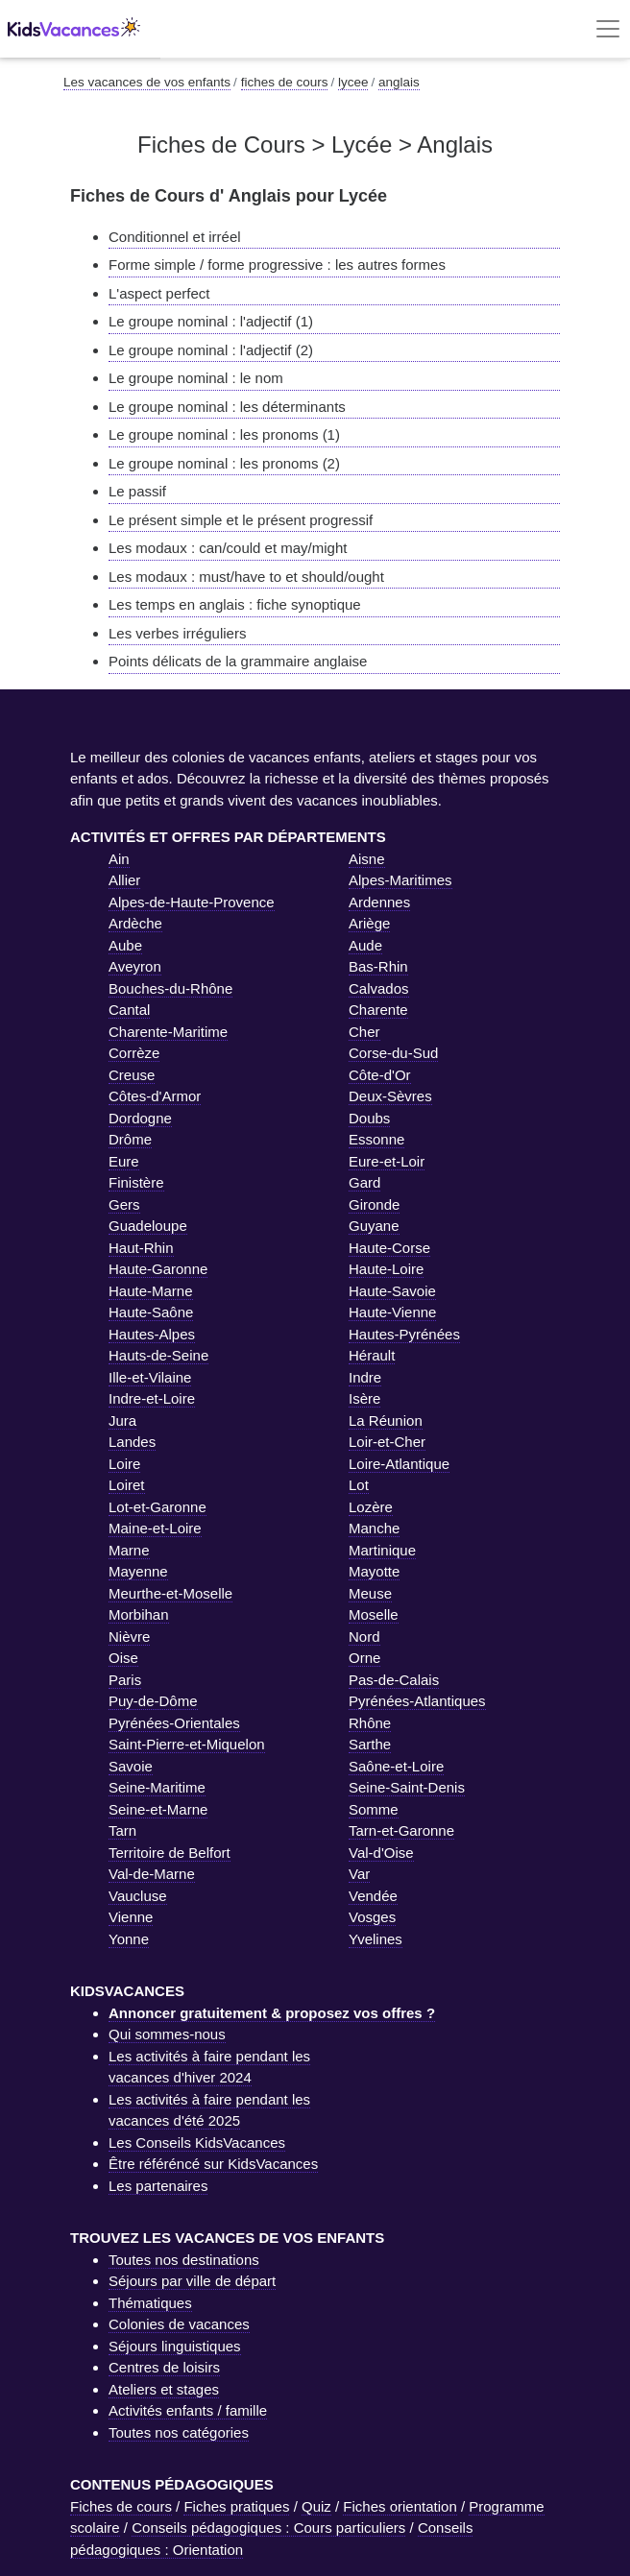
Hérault (372, 1355)
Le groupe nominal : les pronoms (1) (224, 434)
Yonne (129, 1939)
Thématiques (150, 2303)
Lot (359, 1485)
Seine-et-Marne (158, 1809)
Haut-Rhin (141, 1248)
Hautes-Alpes (152, 1334)
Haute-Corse (389, 1248)
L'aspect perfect (159, 293)
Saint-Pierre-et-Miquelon (187, 1744)
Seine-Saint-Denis (407, 1787)
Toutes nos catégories (179, 2432)
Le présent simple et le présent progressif (241, 520)
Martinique (382, 1550)
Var (359, 1874)
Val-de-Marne (152, 1874)
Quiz (316, 2506)
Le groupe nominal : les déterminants (227, 406)
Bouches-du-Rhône (170, 988)
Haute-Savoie (392, 1291)
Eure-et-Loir (386, 1161)
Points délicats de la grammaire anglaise (238, 661)
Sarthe (370, 1744)
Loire (124, 1464)
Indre (365, 1377)
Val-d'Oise (381, 1852)
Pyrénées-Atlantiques (417, 1701)
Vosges (372, 1917)
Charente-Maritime (168, 1031)
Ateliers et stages (164, 2389)
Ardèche (135, 923)
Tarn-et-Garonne (401, 1830)
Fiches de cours (121, 2506)
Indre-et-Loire (152, 1398)
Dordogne (140, 1118)
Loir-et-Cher (387, 1441)
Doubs (369, 1118)
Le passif (137, 491)
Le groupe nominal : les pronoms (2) (224, 463)
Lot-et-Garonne (157, 1507)
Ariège (369, 923)
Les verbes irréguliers (177, 633)
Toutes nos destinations (184, 2259)
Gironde (374, 1204)
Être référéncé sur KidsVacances (213, 2163)
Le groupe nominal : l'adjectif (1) (211, 321)
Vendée (373, 1896)
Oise (123, 1657)
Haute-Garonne (158, 1269)
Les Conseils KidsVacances (197, 2142)
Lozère (371, 1507)
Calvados (379, 988)
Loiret (127, 1485)
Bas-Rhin (378, 966)
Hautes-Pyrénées (404, 1334)
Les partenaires (158, 2186)
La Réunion (386, 1420)
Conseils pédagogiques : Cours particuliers (268, 2527)
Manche (374, 1528)
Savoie (131, 1766)
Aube (125, 945)
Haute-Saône (151, 1312)
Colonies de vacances (179, 2324)
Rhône (370, 1723)
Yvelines (375, 1939)
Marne (129, 1550)
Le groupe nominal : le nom (196, 378)
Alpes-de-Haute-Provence (192, 902)
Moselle (374, 1614)
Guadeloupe (148, 1225)
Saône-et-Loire (396, 1766)
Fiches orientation (399, 2506)
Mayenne (138, 1571)
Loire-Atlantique (399, 1464)
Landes (132, 1441)
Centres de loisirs (164, 2367)
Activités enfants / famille (188, 2410)
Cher (364, 1031)
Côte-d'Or (380, 1075)
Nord (364, 1636)
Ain (119, 859)
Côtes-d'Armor (155, 1096)
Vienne (131, 1917)
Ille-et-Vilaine (150, 1377)
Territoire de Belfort (169, 1852)
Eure (124, 1161)
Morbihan (139, 1614)
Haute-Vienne (392, 1312)
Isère (364, 1398)
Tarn (122, 1830)
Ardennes (379, 902)
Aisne (367, 859)
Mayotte (374, 1571)
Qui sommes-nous (167, 2034)
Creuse (132, 1075)
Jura (122, 1420)
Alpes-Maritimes (400, 880)
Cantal (129, 1009)
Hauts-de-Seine (158, 1355)
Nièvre (129, 1636)
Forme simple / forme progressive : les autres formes (277, 264)
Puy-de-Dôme (153, 1701)
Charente (378, 1009)
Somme (374, 1809)
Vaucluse (138, 1896)
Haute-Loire (386, 1269)
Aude (365, 945)
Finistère (136, 1182)
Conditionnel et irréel (175, 237)
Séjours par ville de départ (192, 2281)
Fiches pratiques (236, 2506)
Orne (364, 1657)
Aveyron (135, 966)
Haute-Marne (151, 1291)
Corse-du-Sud (393, 1053)
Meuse (370, 1593)
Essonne (376, 1139)
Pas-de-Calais (394, 1680)
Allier (124, 880)
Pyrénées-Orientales (174, 1723)
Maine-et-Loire (155, 1528)
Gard (364, 1182)
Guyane (374, 1225)
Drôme (130, 1139)
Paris (125, 1680)
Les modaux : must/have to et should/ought (246, 576)
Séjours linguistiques (175, 2346)
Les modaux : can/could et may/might (228, 548)
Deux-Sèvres (390, 1096)
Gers (124, 1204)
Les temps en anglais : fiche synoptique (235, 604)
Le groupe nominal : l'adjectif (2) (211, 350)
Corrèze (134, 1053)
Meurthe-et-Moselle (170, 1593)
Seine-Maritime (157, 1787)
